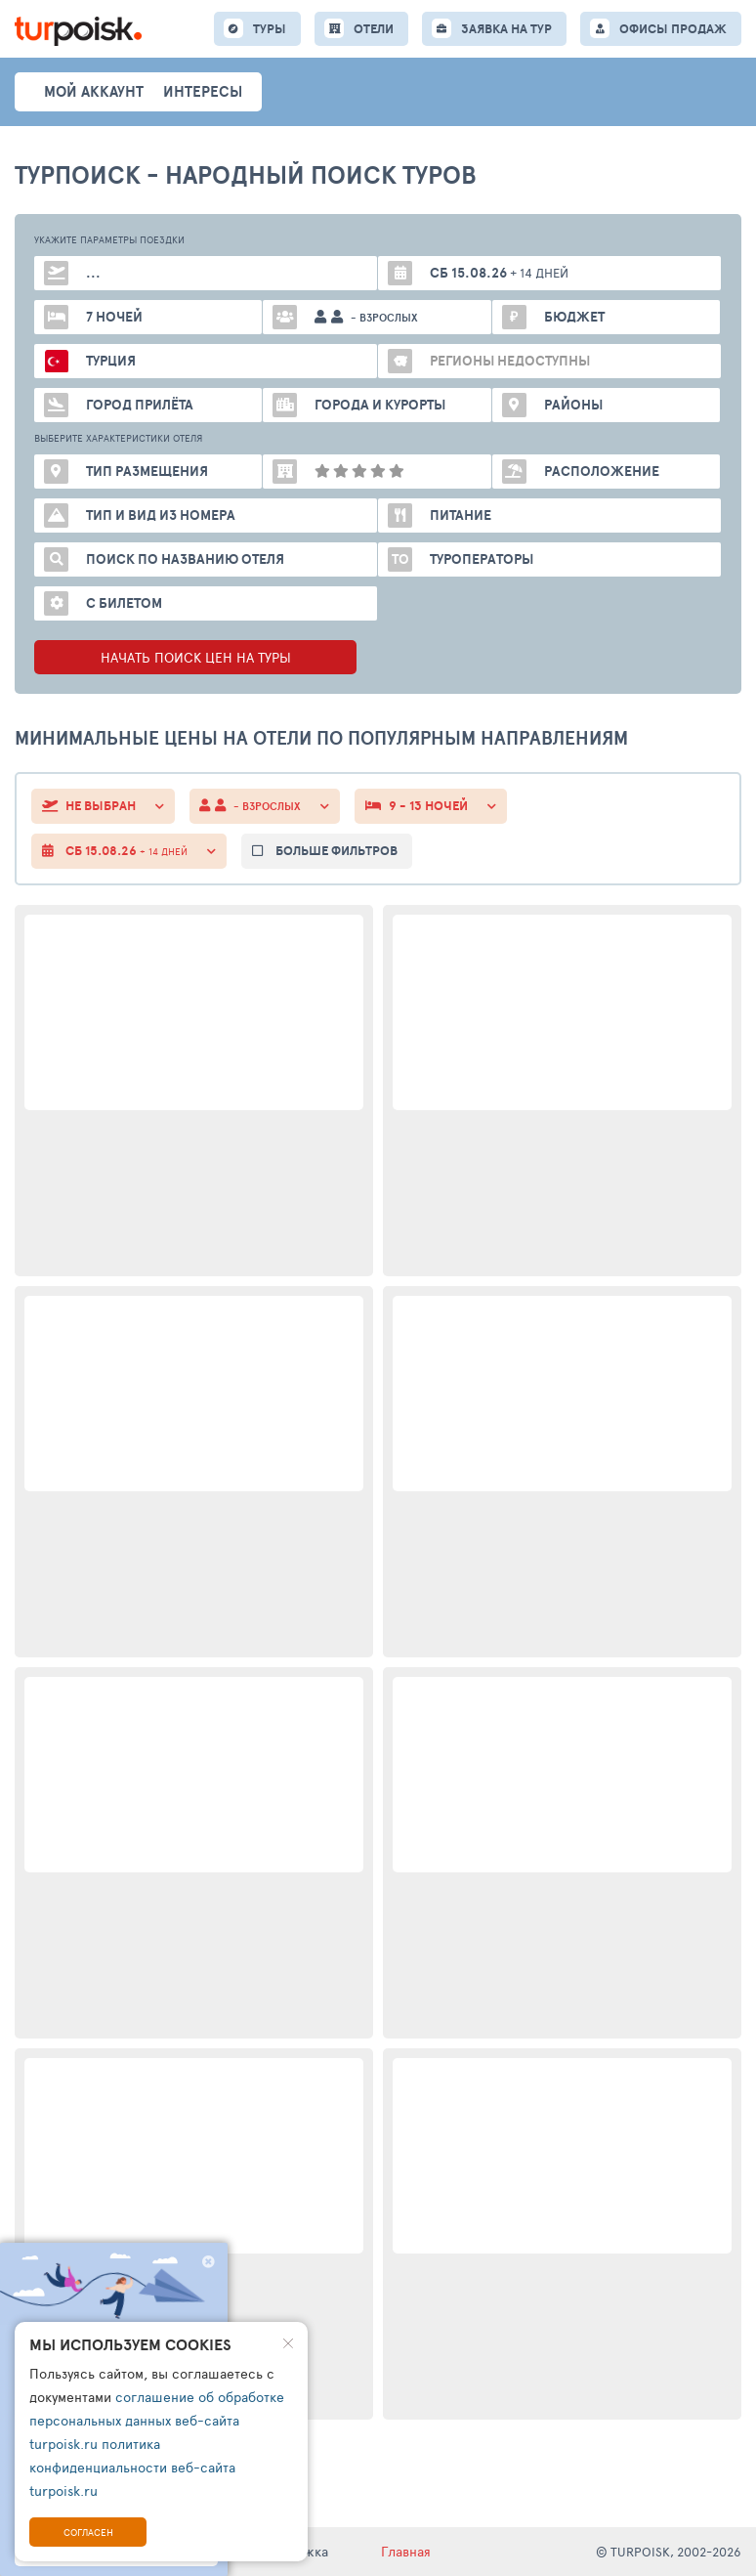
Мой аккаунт (94, 91)
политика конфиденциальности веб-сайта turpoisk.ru (132, 2467)
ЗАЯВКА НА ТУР (506, 29)
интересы (202, 91)
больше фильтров (336, 850)
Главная (406, 2551)
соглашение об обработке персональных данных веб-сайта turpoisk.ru (156, 2420)
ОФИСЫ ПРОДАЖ (673, 29)
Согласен (88, 2532)
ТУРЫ (269, 29)
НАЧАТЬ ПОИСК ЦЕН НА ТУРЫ (196, 657)
